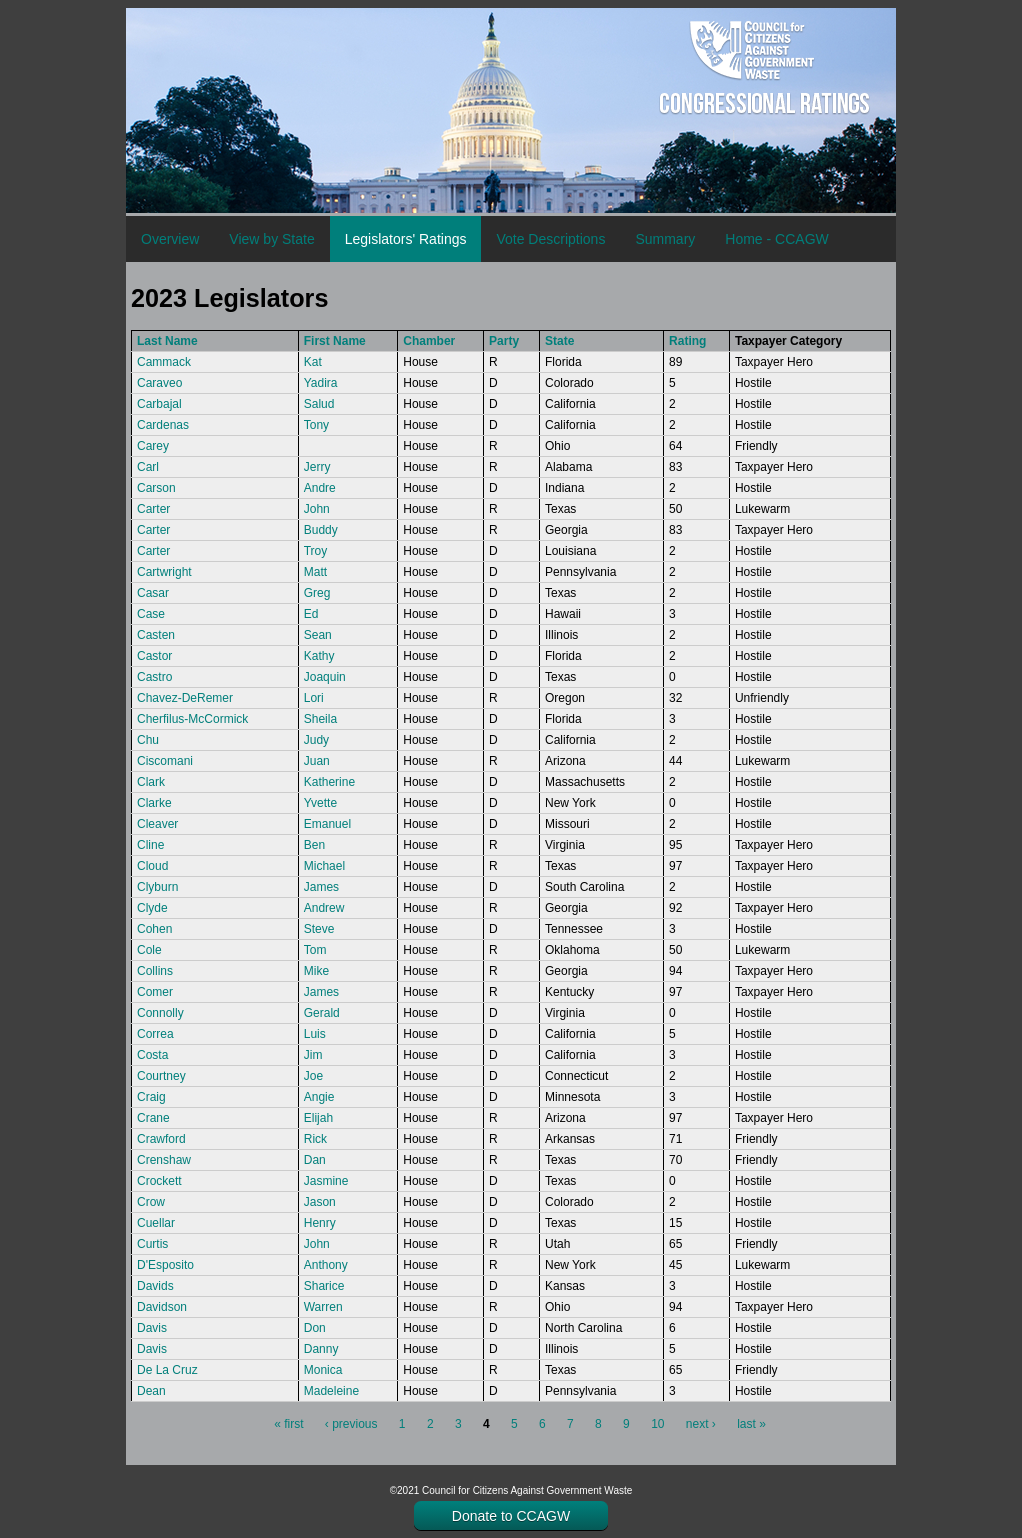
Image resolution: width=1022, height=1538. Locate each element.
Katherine (329, 782)
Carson (156, 488)
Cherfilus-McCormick (192, 719)
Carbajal (159, 404)
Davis (152, 1328)
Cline (150, 845)
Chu (148, 740)
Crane (153, 1118)
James (321, 887)
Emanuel (327, 824)
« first (288, 1424)
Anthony (326, 1265)
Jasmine (326, 1181)
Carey (153, 446)
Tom (315, 950)
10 (657, 1424)
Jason (320, 1202)
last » (751, 1424)
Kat (313, 362)
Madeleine (331, 1391)
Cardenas (163, 425)
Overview (170, 239)
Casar (153, 593)
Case (151, 614)
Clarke (154, 803)
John (317, 509)
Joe (313, 1076)
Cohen (154, 929)
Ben (314, 845)
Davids (155, 1286)
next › (701, 1424)
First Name (335, 341)
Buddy (321, 530)
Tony (316, 425)
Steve (319, 929)
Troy (316, 551)
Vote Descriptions (550, 239)
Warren (323, 1307)
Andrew (324, 908)
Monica (323, 1370)
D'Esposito (165, 1265)
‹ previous (351, 1424)
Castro (154, 677)
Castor (154, 656)
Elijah (318, 1118)
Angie (319, 1097)
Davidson (162, 1307)
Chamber (429, 341)
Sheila (320, 719)
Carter (153, 509)
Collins (155, 971)
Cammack (164, 362)
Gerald (322, 1013)
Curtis (152, 1244)
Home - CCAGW (776, 239)
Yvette (320, 803)
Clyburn (157, 887)
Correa (155, 1034)
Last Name (167, 341)
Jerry (317, 467)
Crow (151, 1202)
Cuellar (156, 1223)
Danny (321, 1349)
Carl (148, 467)
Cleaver (157, 824)
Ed (311, 614)
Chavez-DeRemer (185, 698)
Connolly (160, 1013)
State (559, 341)
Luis (315, 1034)
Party (504, 341)
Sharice (324, 1286)
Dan (315, 1160)
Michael (324, 866)
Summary (665, 239)
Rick (315, 1139)
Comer (155, 992)
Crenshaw (164, 1160)
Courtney (161, 1076)
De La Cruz (167, 1370)
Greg (317, 593)
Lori (314, 698)
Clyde (152, 908)
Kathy (319, 656)
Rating (687, 341)
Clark (151, 782)
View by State (271, 239)
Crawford (161, 1139)
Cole (149, 950)
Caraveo (159, 383)
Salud (319, 404)
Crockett (159, 1181)
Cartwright (164, 572)
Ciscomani (165, 761)
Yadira (321, 383)
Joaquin (325, 677)
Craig (151, 1097)
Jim (313, 1055)
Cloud (152, 866)
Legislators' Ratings (406, 239)
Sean (318, 635)
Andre (320, 488)
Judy (316, 740)
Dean (151, 1391)
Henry (320, 1223)
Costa (152, 1055)
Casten (156, 635)
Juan (317, 761)
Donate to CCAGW (511, 1516)
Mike (316, 971)
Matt (315, 572)
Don (315, 1328)
